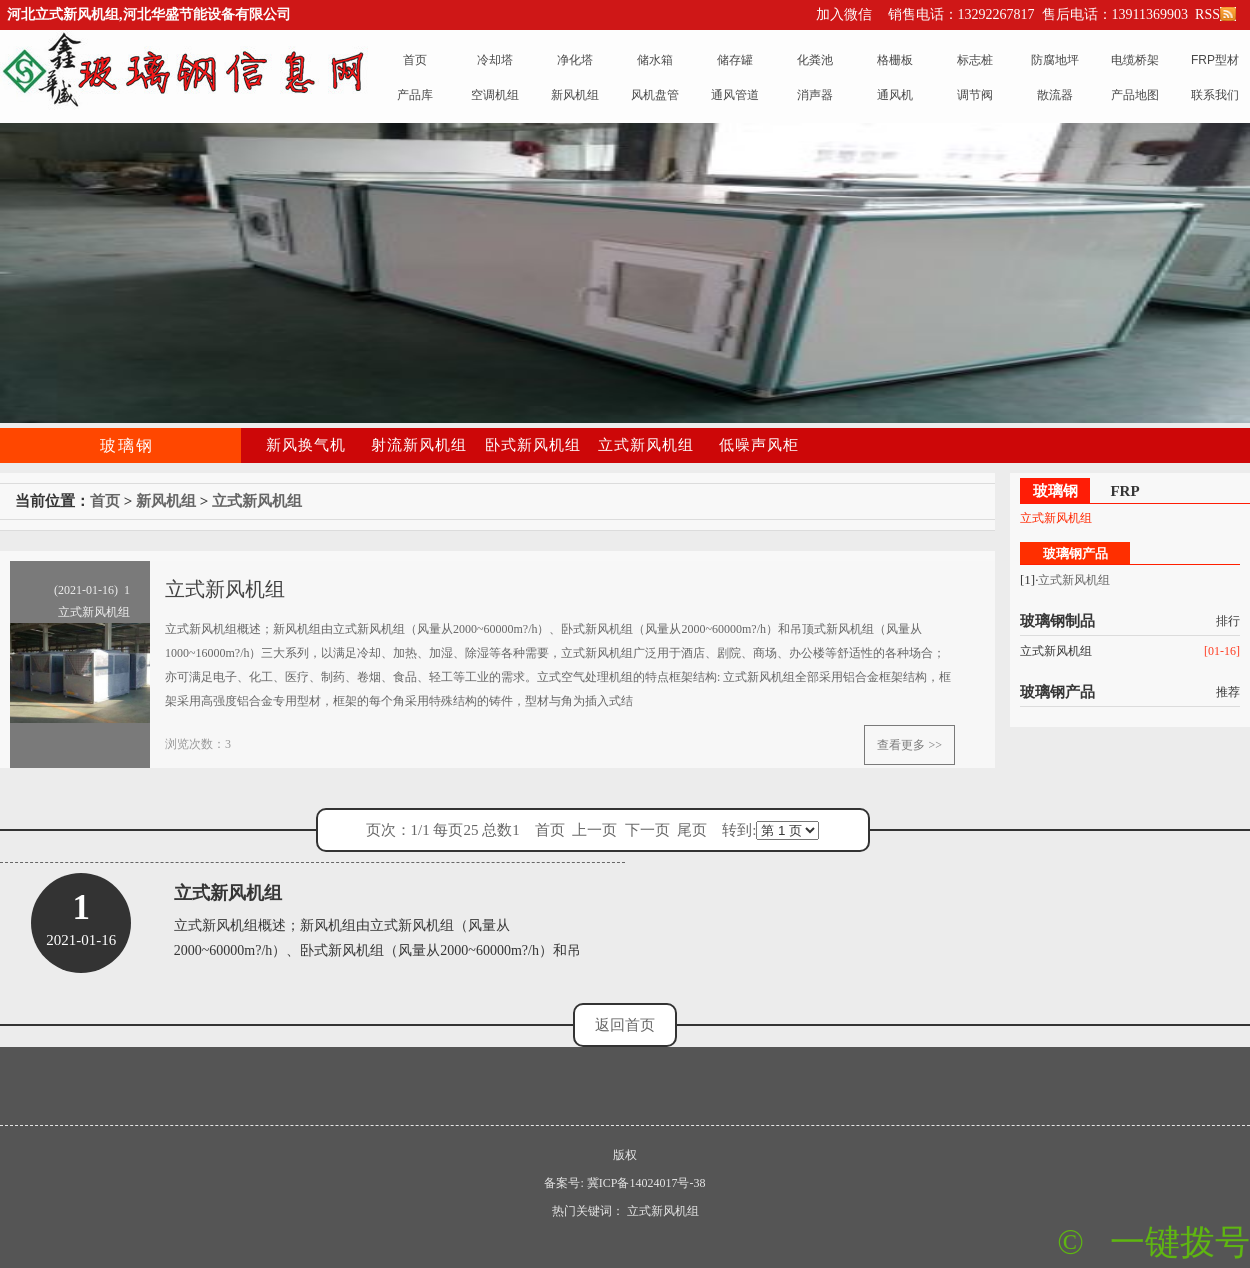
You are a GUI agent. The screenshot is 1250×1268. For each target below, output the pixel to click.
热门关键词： (588, 1211)
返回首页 (625, 1025)
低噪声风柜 (759, 445)
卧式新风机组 (533, 445)
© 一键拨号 (1153, 1242)
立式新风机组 (646, 445)
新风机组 (166, 501)
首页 (105, 501)
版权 (625, 1155)
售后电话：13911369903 (1115, 14)
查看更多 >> (909, 745)
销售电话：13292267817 (961, 14)
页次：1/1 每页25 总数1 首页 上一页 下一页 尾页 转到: (593, 830)
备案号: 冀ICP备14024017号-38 (624, 1183)
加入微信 (844, 14)
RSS (1214, 14)
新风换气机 (306, 445)
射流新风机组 (419, 445)
